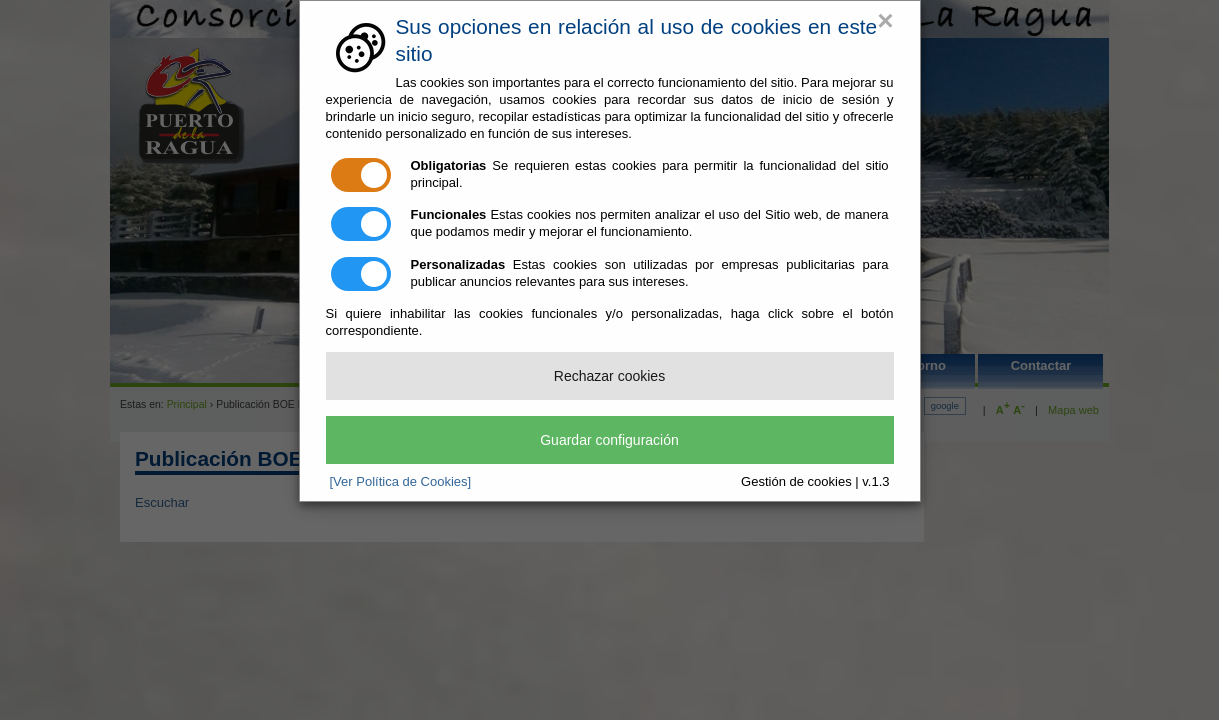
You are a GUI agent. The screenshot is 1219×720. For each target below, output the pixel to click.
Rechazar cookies (609, 376)
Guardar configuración (609, 440)
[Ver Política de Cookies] (401, 481)
